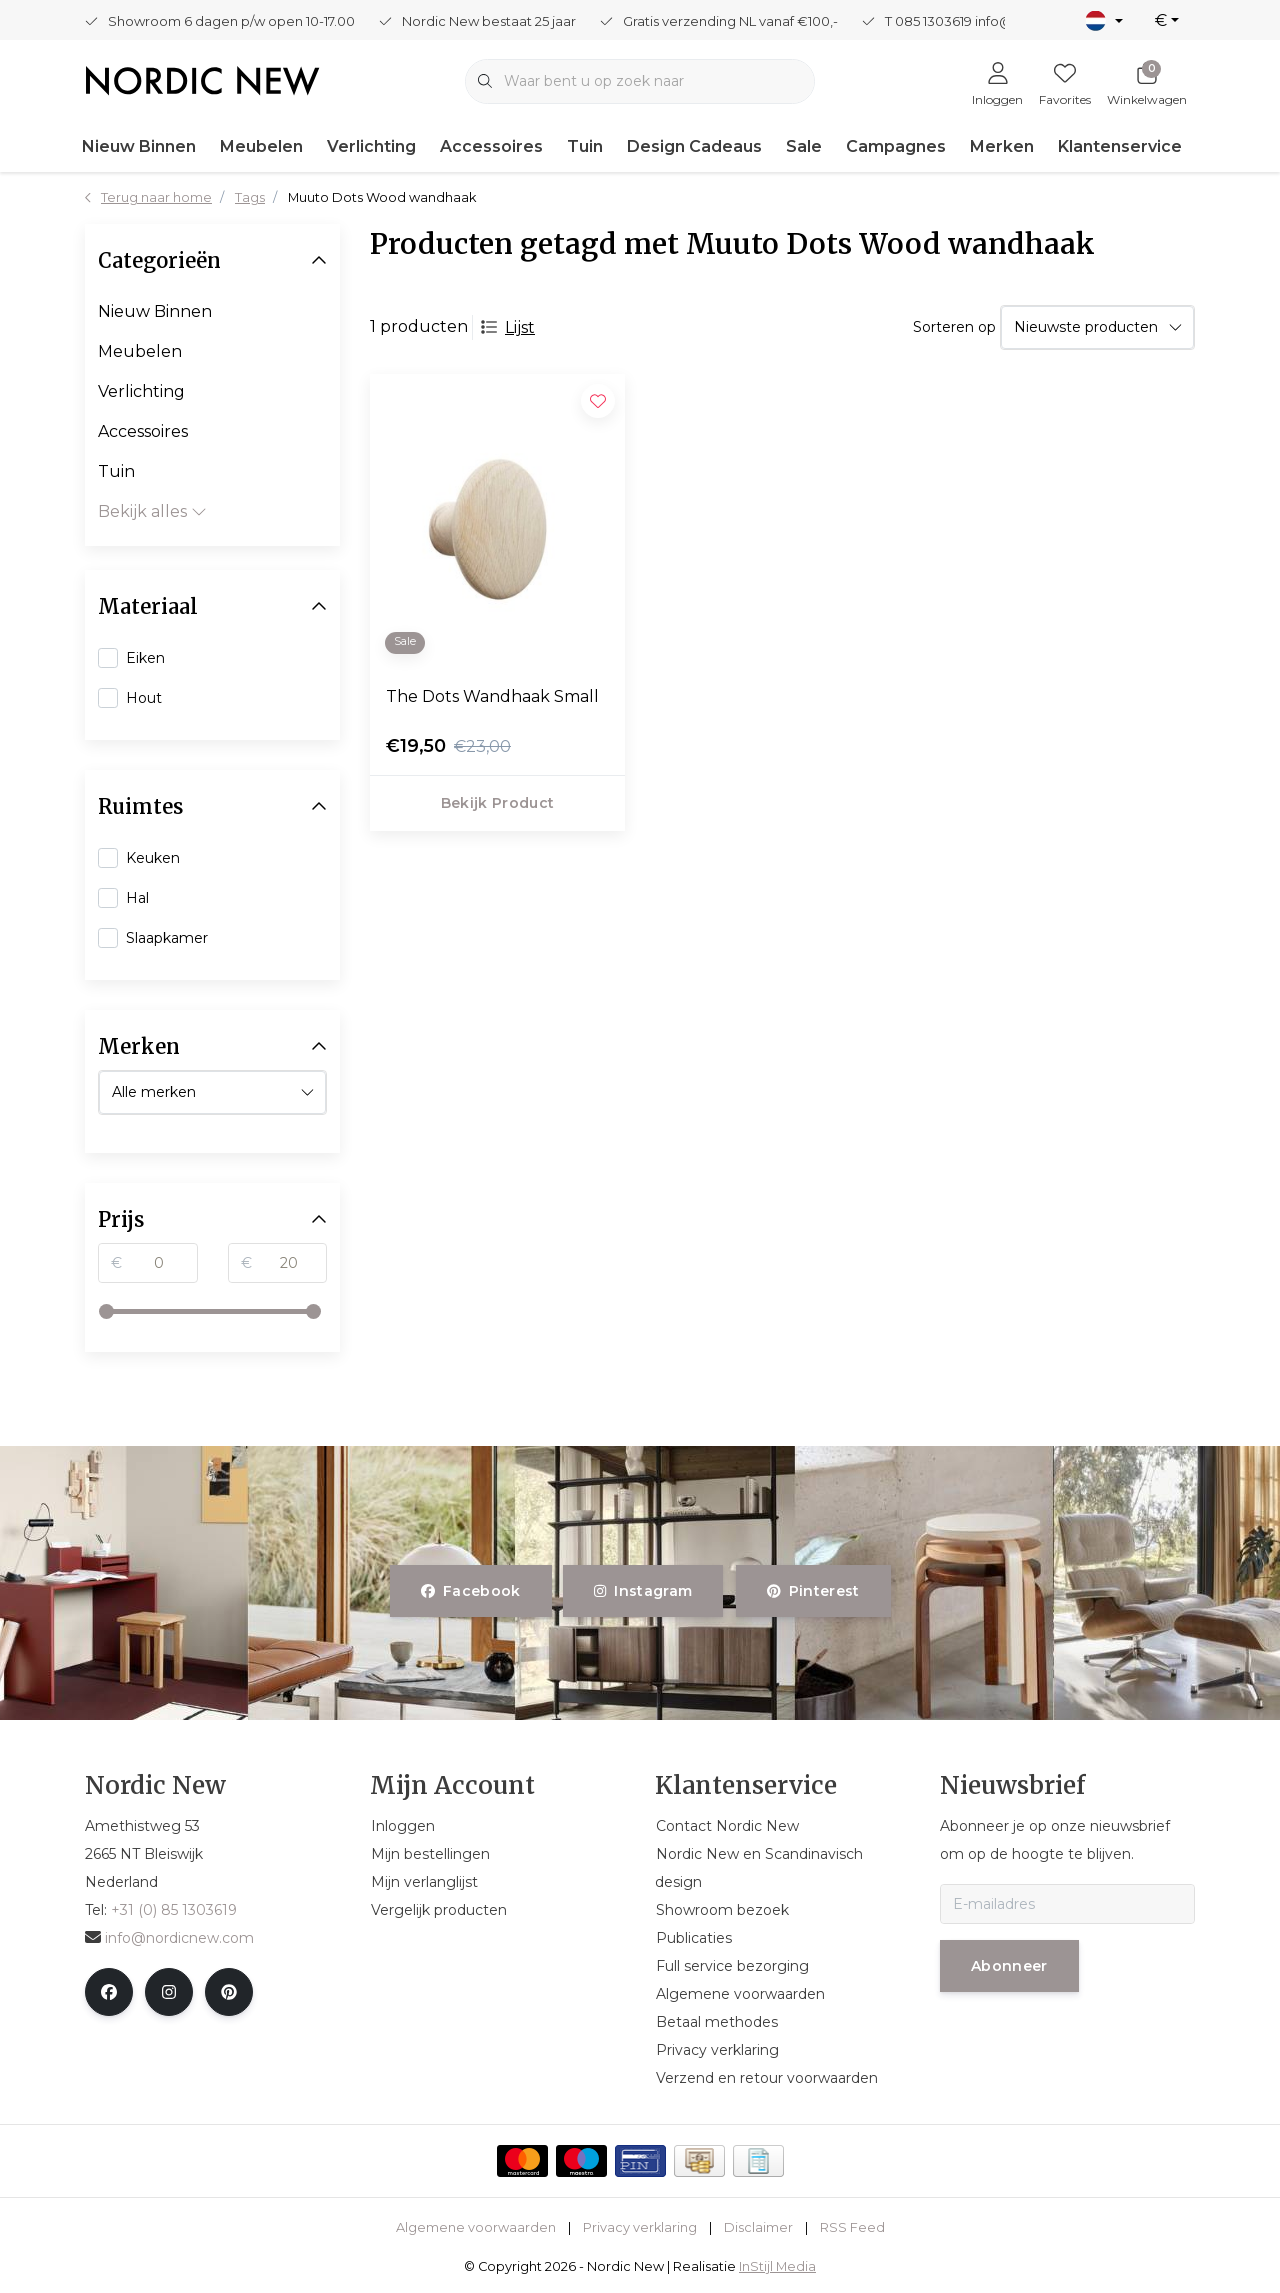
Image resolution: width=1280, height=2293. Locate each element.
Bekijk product (498, 803)
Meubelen (261, 146)
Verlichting (371, 146)
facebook (471, 1591)
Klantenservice (1120, 146)
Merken (1002, 146)
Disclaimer (758, 2227)
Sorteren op (954, 327)
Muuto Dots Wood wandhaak (382, 197)
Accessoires (491, 146)
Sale (804, 146)
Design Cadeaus (694, 146)
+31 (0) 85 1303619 (174, 1910)
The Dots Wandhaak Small (492, 696)
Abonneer (1009, 1966)
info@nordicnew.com (169, 1938)
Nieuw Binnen (139, 146)
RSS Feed (852, 2227)
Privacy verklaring (640, 2227)
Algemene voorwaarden (476, 2227)
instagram (643, 1591)
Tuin (585, 146)
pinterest (813, 1591)
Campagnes (896, 146)
